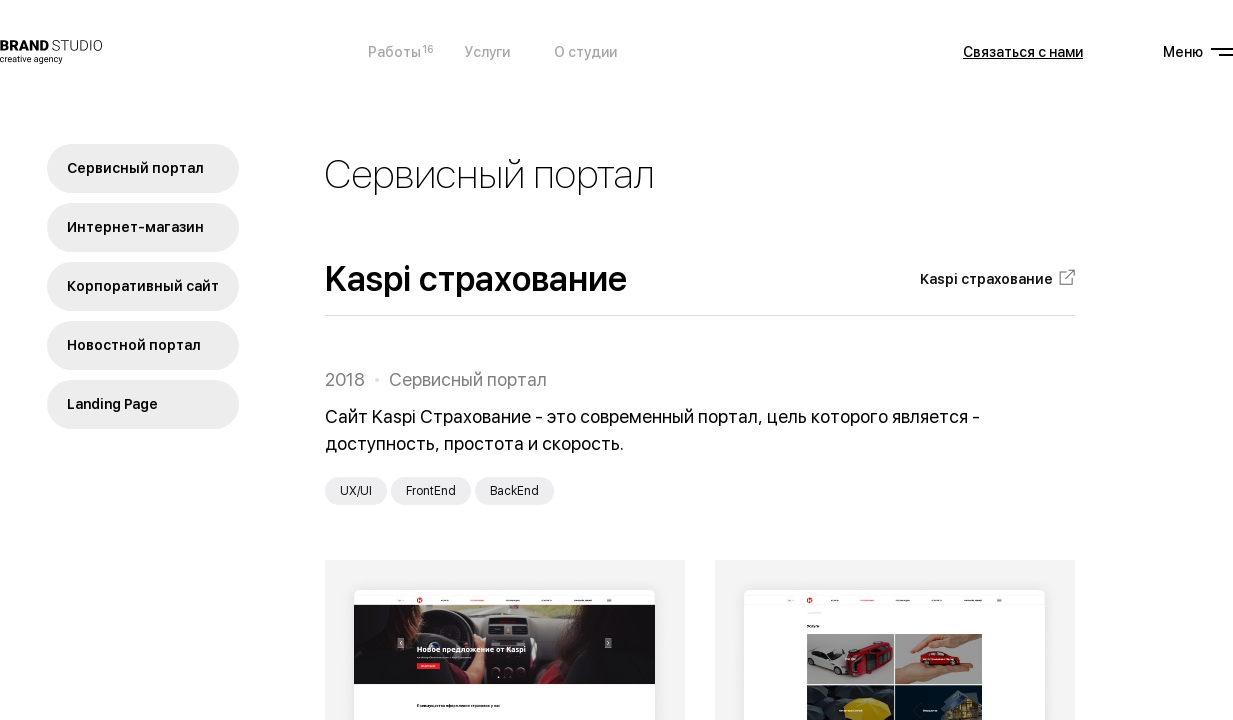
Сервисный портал (135, 168)
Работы (394, 51)
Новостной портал (134, 345)
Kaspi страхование (986, 279)
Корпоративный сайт (143, 286)
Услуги (487, 52)
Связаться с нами (1023, 52)
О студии (585, 52)
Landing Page (112, 404)
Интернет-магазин (135, 227)
